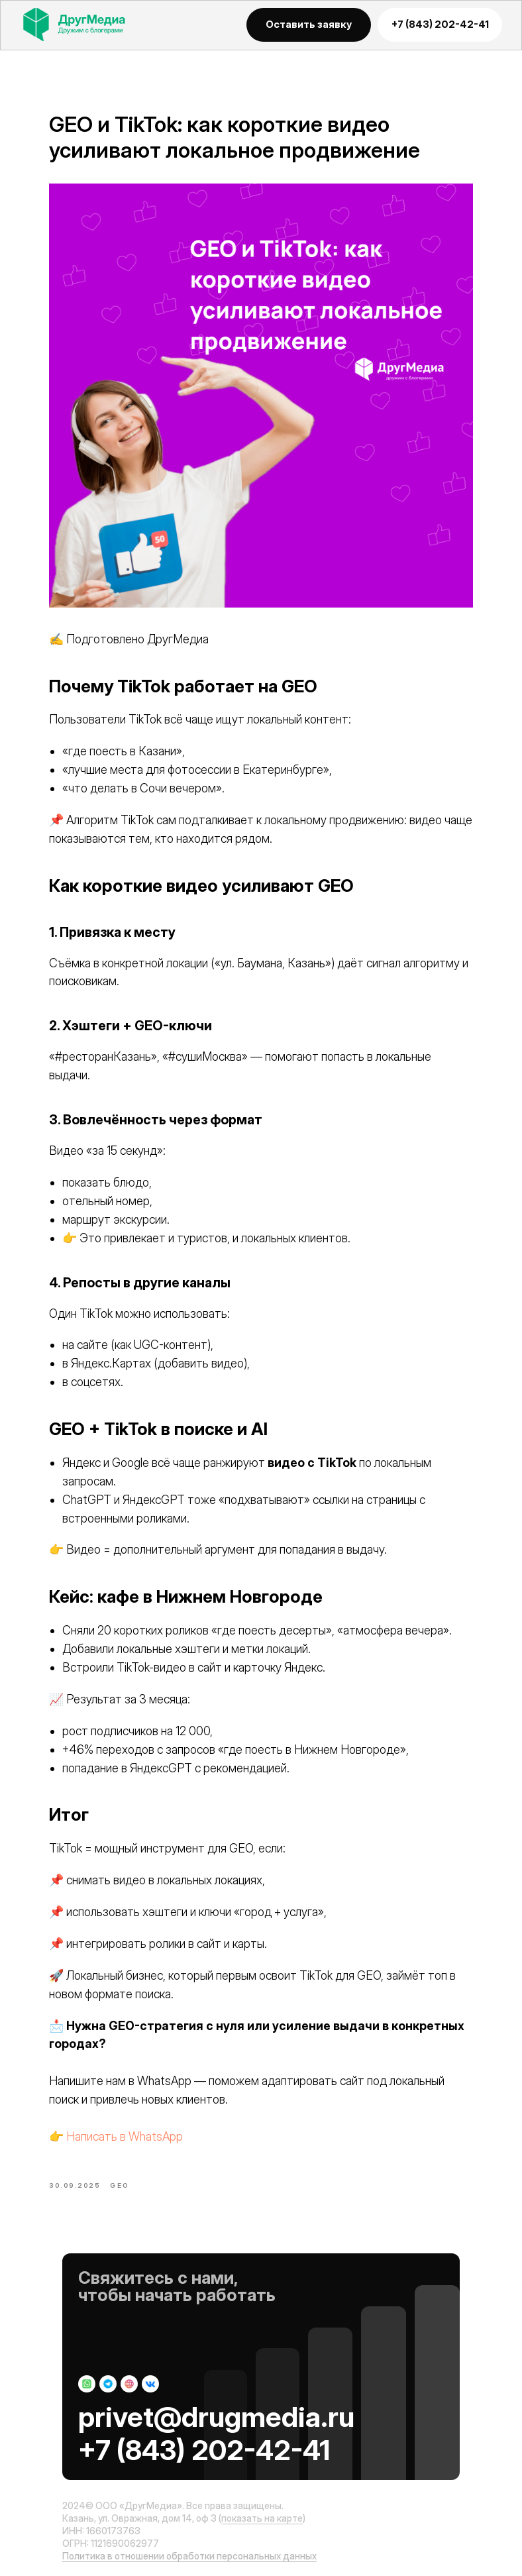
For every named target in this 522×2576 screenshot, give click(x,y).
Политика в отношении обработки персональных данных (189, 2555)
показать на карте (262, 2518)
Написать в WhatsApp (124, 2136)
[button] (308, 24)
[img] (86, 24)
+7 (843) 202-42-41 (204, 2450)
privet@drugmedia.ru (216, 2417)
